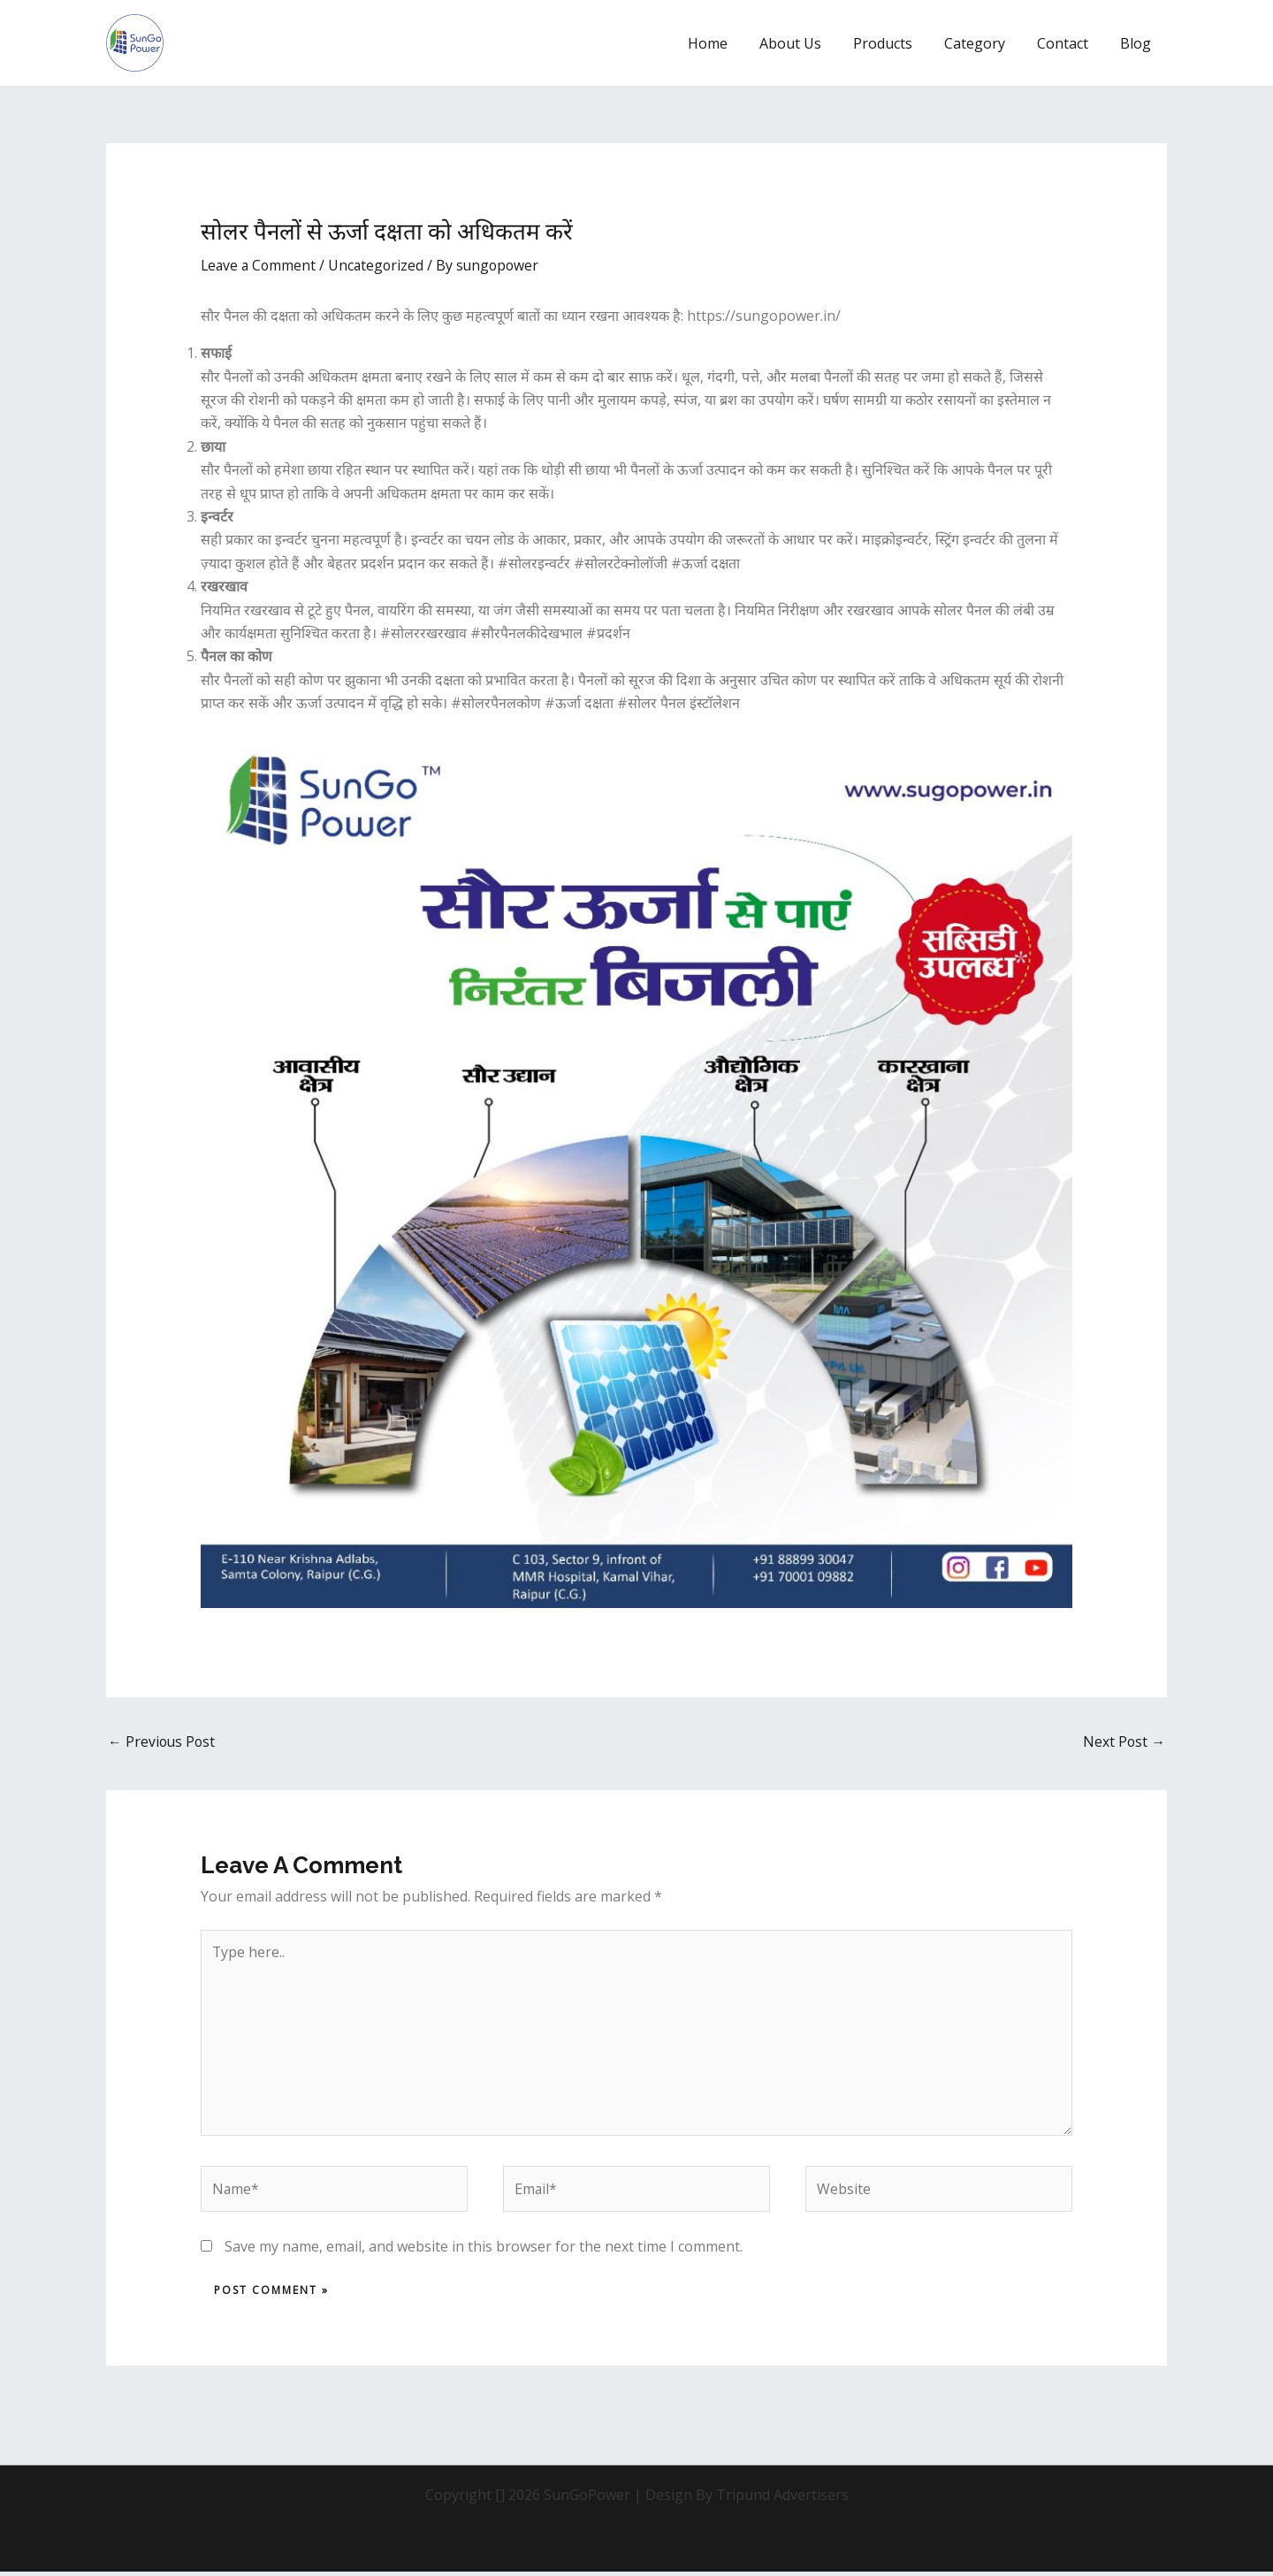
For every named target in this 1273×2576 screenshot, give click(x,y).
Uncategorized (380, 265)
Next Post (1123, 1742)
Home (727, 43)
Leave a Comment (260, 265)
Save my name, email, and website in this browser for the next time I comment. (484, 2250)
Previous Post (162, 1742)
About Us (806, 43)
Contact (1068, 43)
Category (983, 43)
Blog (1137, 43)
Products (895, 43)
